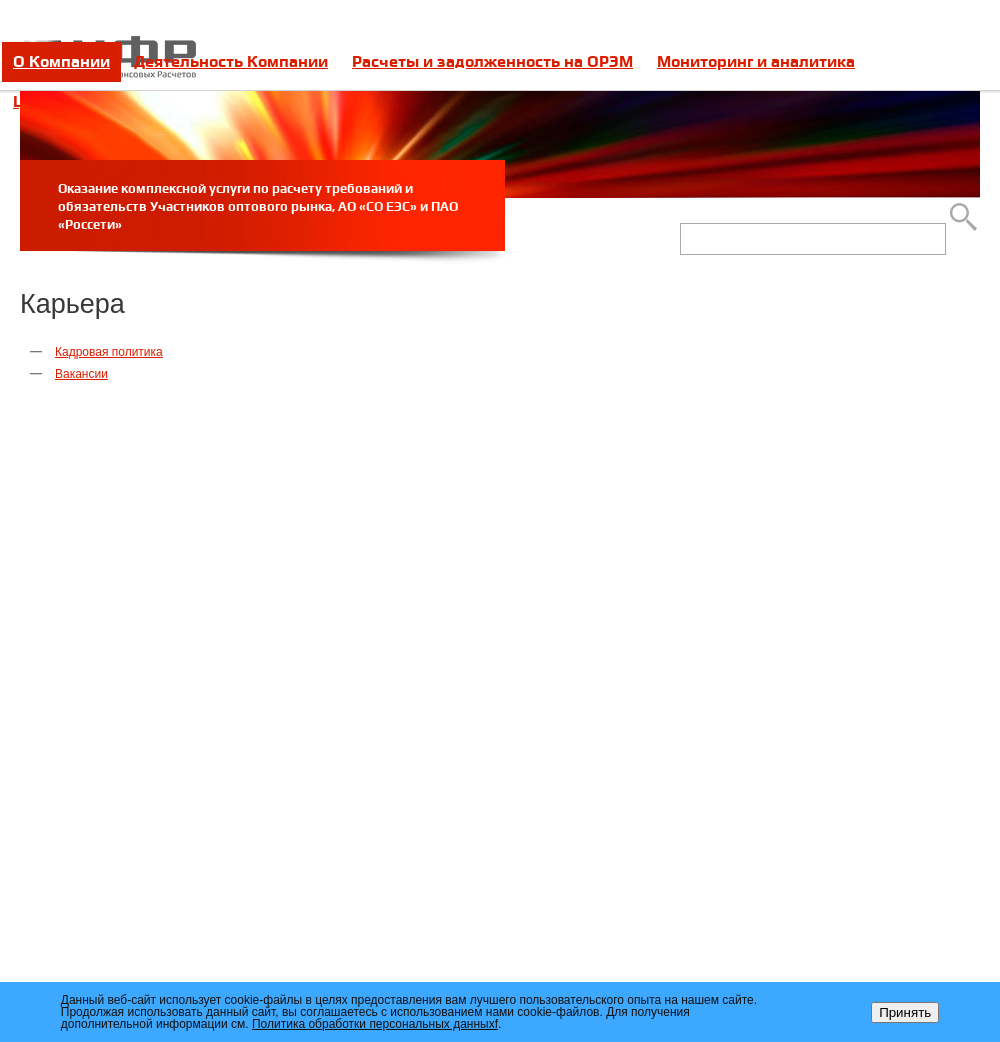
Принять (905, 1012)
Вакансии (81, 374)
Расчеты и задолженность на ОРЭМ (492, 61)
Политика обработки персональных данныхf (375, 1024)
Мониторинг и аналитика (756, 61)
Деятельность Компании (231, 61)
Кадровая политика (109, 352)
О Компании (61, 61)
